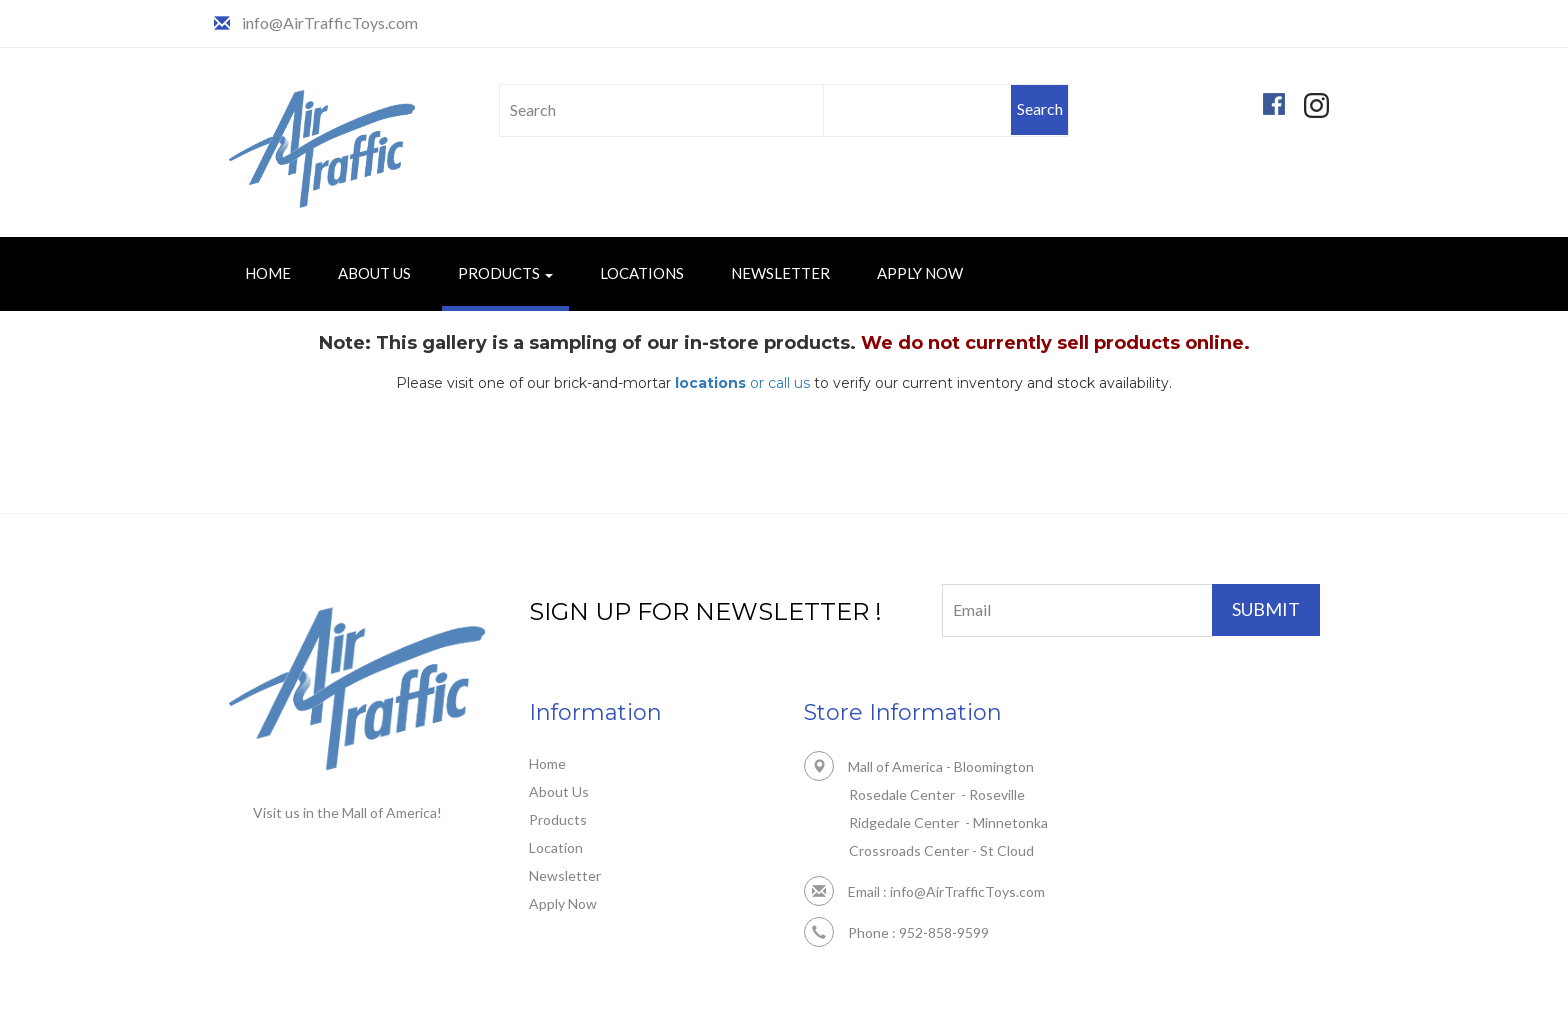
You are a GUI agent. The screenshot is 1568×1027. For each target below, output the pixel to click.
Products (558, 819)
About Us (374, 273)
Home (268, 273)
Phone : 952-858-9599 (896, 932)
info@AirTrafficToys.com (330, 22)
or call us (742, 383)
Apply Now (920, 273)
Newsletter (780, 273)
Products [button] (505, 273)
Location (556, 847)
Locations (642, 273)
